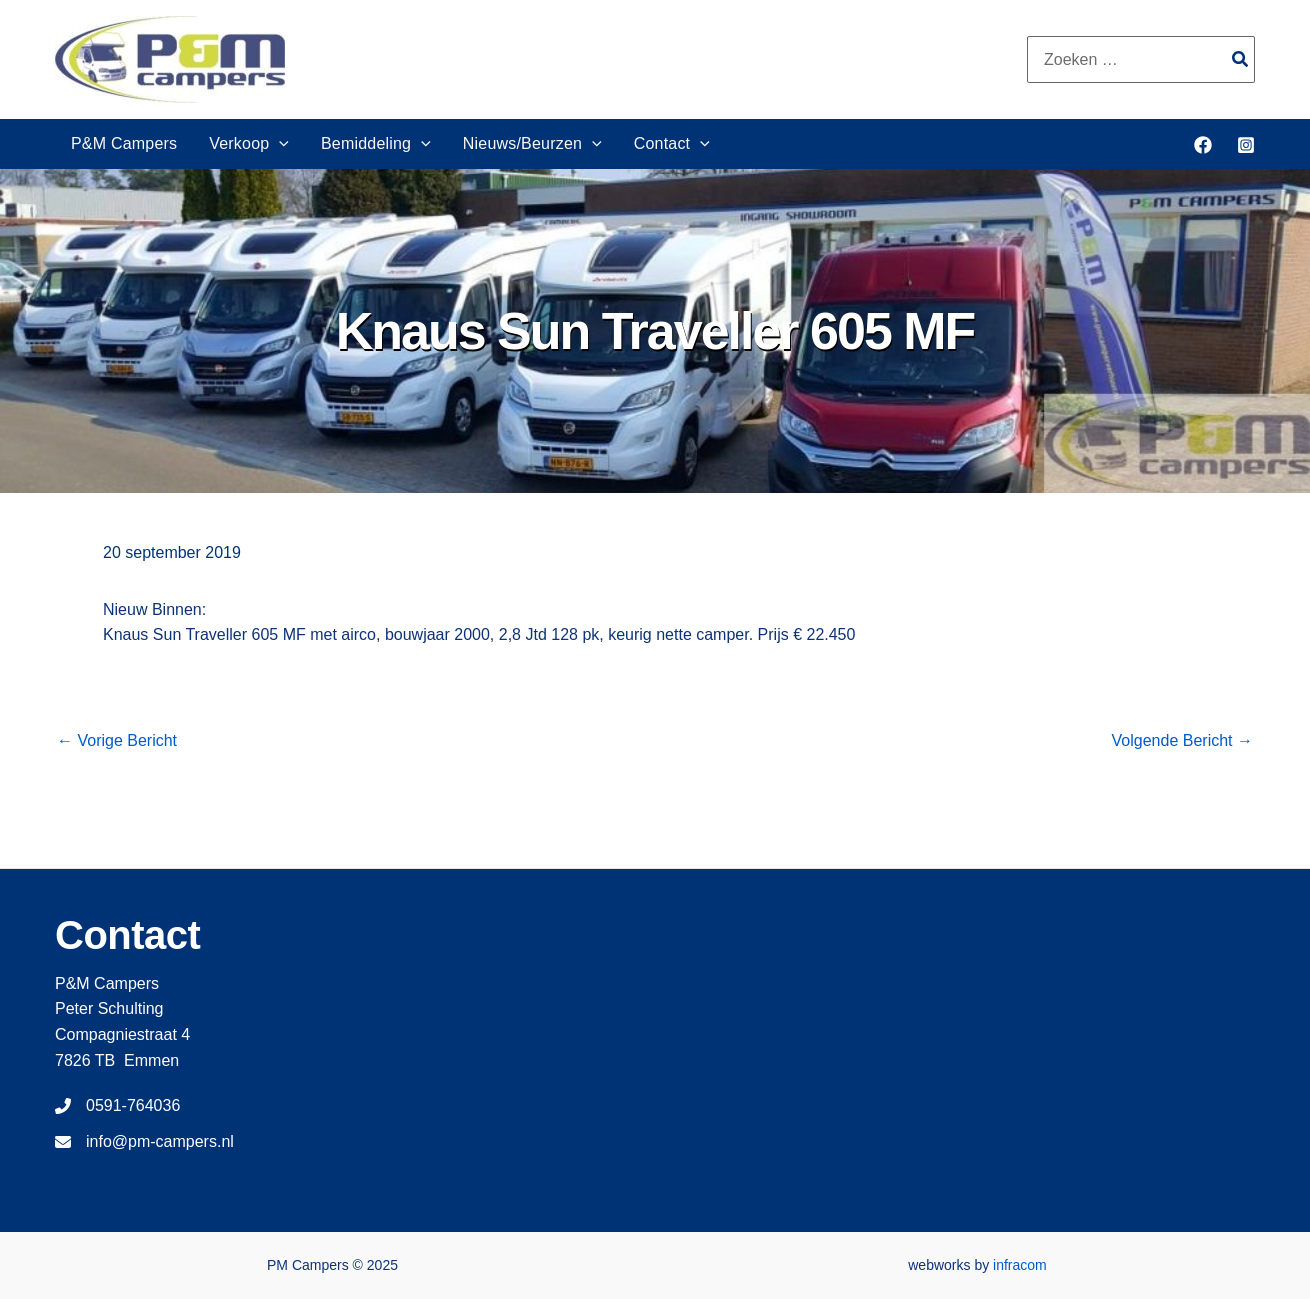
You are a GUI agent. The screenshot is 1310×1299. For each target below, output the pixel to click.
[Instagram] (1246, 145)
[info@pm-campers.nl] (144, 1142)
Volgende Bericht (1182, 741)
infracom (1020, 1265)
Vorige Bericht (117, 741)
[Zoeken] (1241, 59)
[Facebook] (1203, 145)
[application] (279, 144)
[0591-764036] (117, 1106)
